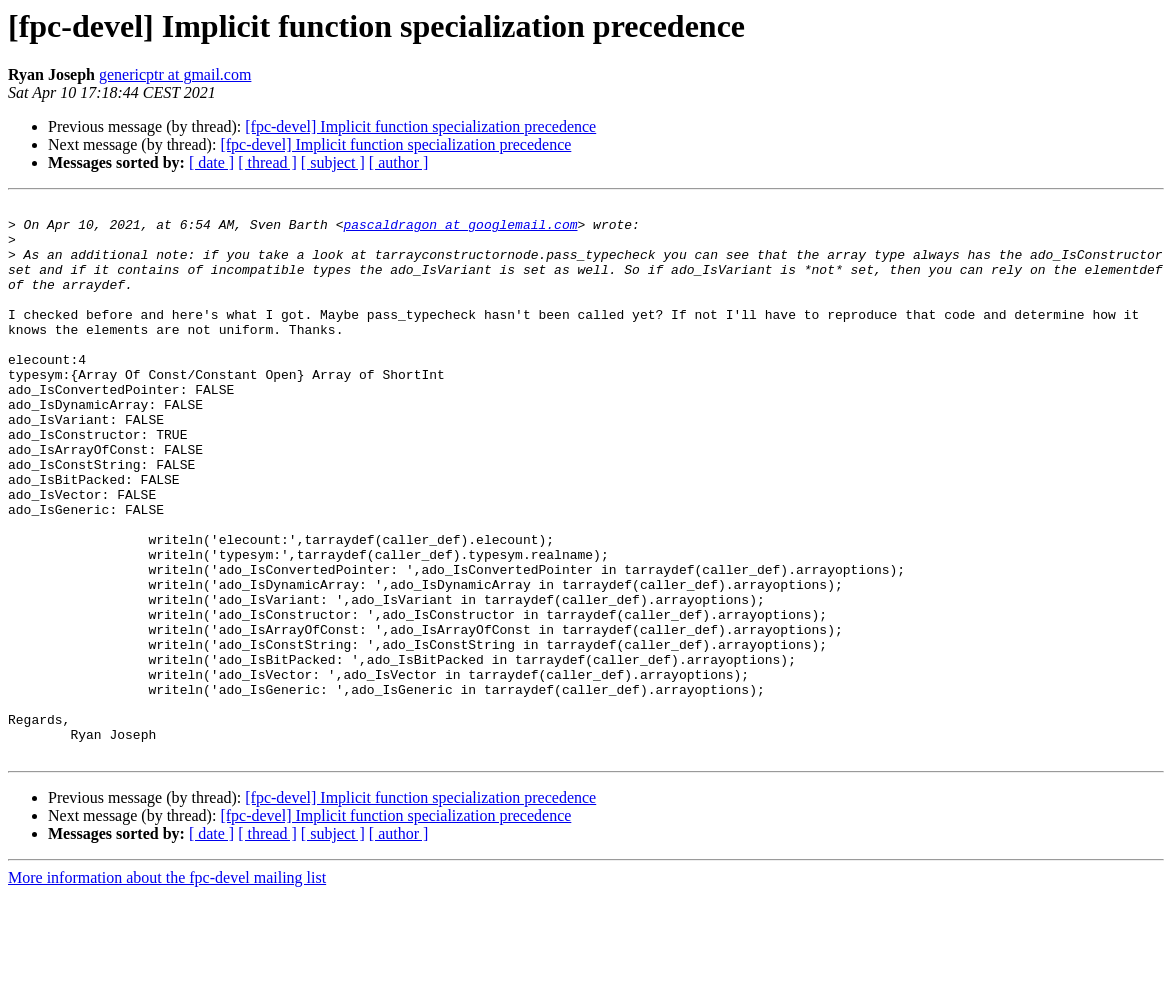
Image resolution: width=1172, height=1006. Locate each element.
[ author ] (399, 162)
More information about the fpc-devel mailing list (167, 988)
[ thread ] (267, 162)
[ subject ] (333, 162)
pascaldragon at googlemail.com (460, 230)
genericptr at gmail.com (175, 74)
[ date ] (211, 162)
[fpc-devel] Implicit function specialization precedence (420, 126)
